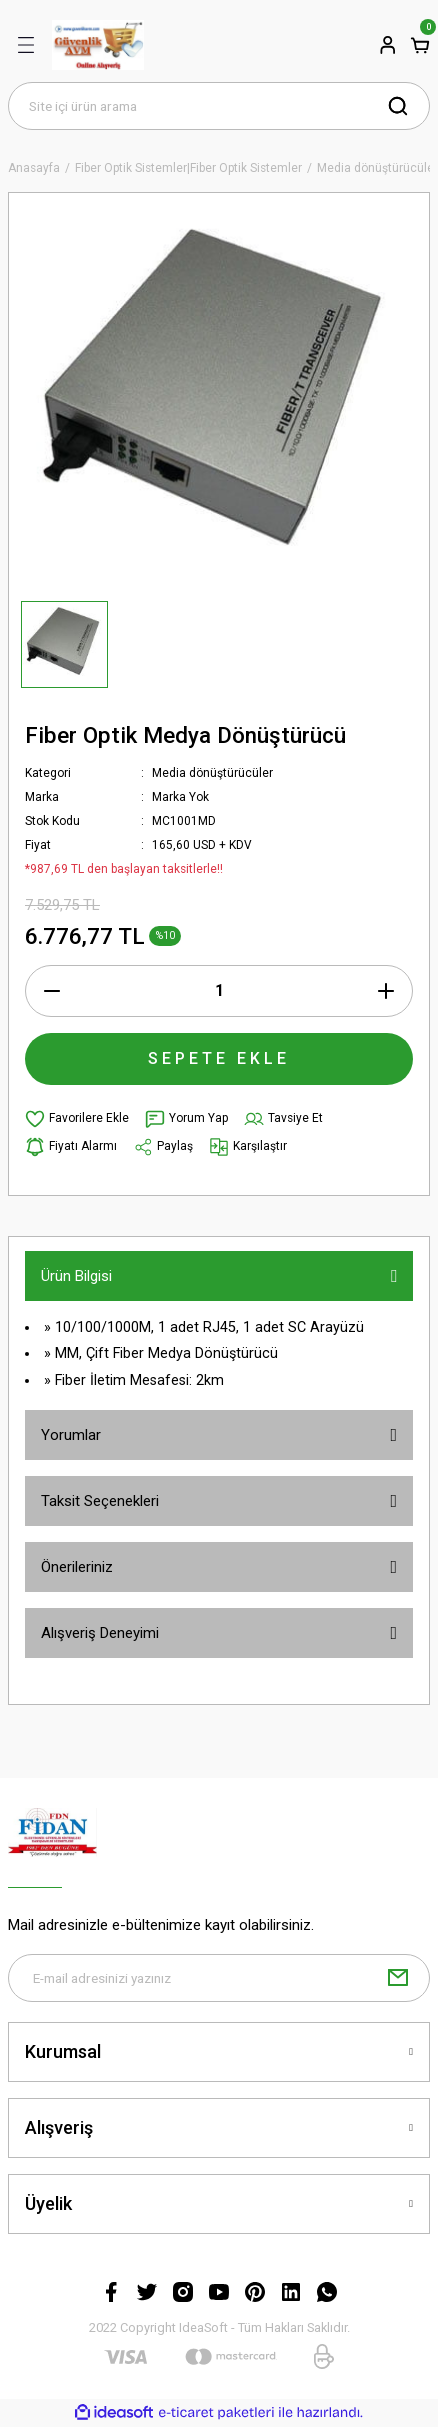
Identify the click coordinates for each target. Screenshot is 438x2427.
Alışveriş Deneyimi (100, 1633)
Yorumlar (71, 1435)
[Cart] (420, 45)
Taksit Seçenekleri (100, 1501)
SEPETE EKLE (219, 1058)
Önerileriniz (77, 1567)
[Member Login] (388, 45)
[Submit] (398, 1978)
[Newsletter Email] (219, 1978)
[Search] (219, 106)
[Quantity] (219, 991)
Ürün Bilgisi (76, 1276)
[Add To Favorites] (77, 1119)
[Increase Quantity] (386, 991)
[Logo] (98, 45)
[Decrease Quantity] (52, 991)
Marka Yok (180, 797)
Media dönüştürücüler (212, 773)
